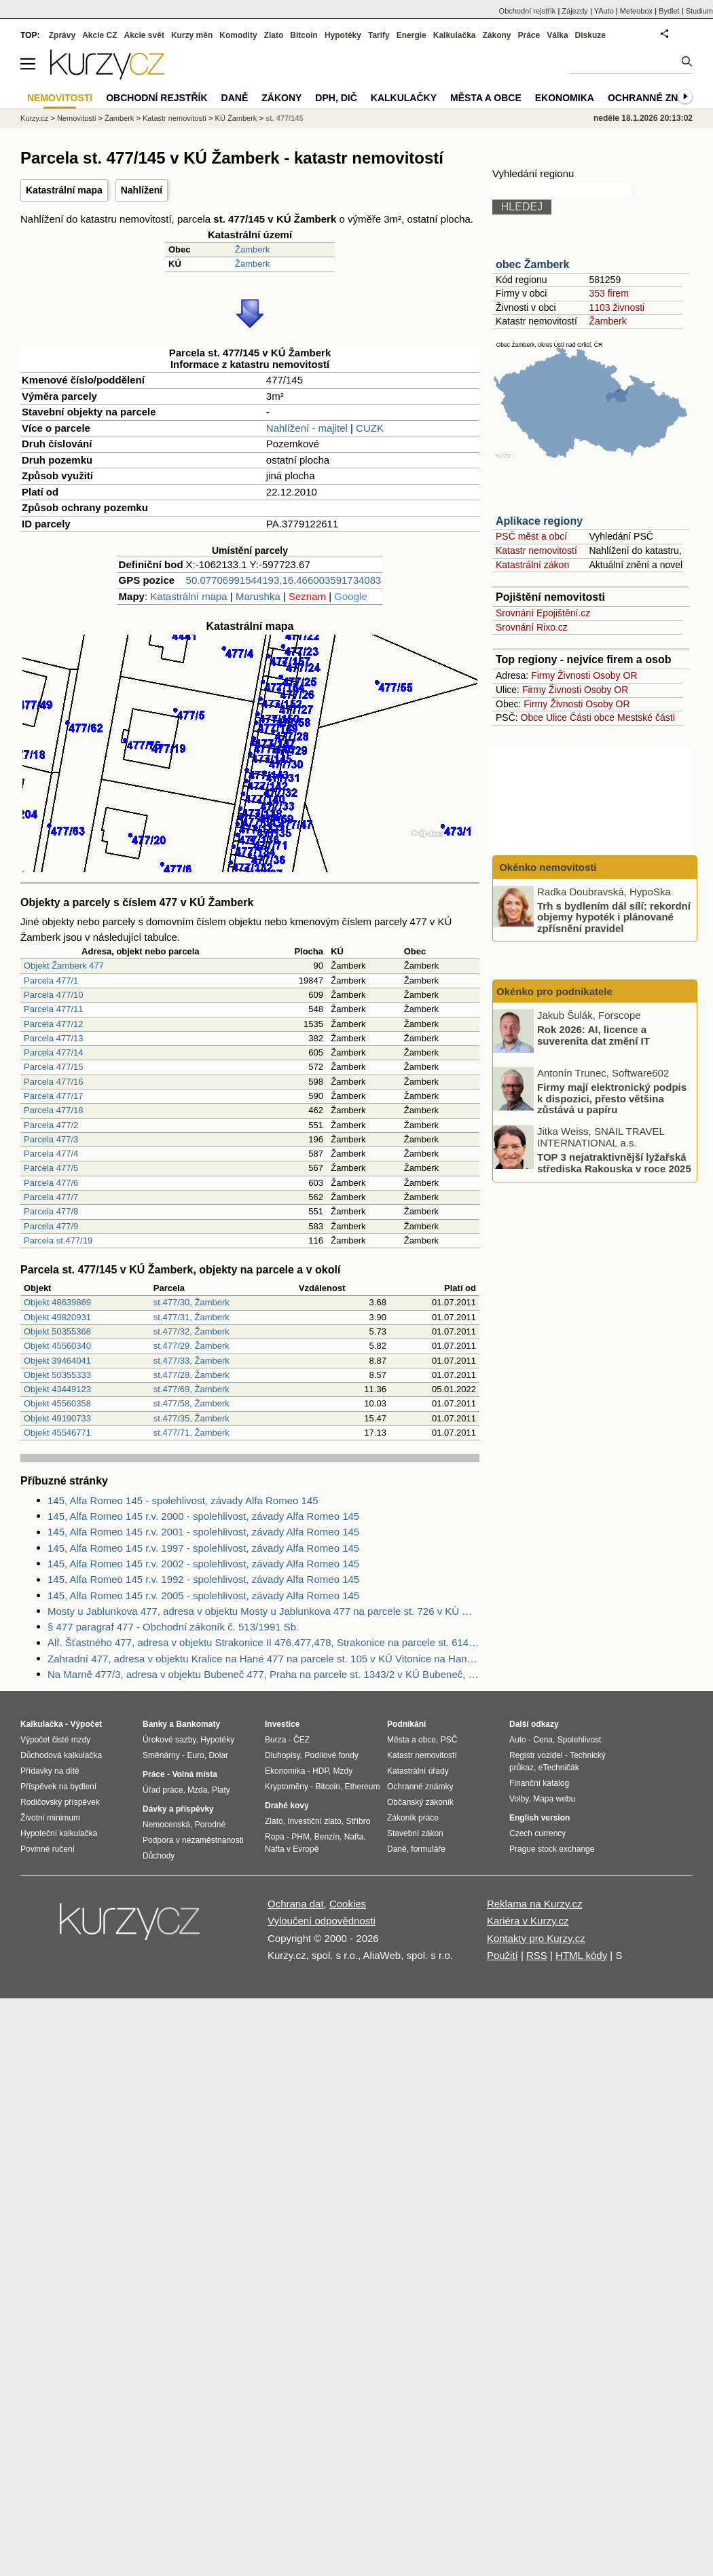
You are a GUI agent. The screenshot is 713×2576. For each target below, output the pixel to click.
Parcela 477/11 (53, 1009)
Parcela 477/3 (51, 1139)
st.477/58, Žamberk (191, 1403)
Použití (502, 1955)
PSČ (449, 1739)
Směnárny (161, 1755)
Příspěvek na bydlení (58, 1786)
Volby (518, 1799)
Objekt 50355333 (57, 1375)
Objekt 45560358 (57, 1403)
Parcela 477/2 (51, 1125)
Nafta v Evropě (291, 1849)
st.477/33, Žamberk (191, 1361)
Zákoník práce (413, 1818)
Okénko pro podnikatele (554, 991)
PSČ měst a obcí (531, 536)
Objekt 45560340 (57, 1346)
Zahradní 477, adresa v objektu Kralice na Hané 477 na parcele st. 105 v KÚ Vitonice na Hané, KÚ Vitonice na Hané (263, 1658)
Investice (282, 1724)
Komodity (238, 35)
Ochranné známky (657, 97)
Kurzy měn (192, 35)
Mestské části (646, 717)
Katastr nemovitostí (536, 550)
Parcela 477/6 (51, 1183)
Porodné (210, 1824)
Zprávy (62, 35)
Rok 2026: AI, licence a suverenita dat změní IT (593, 1035)
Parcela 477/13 (53, 1038)
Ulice (556, 717)
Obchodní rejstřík (527, 11)
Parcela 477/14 (53, 1052)
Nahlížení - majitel (307, 428)
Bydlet (669, 11)
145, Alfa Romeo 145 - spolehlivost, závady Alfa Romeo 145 (183, 1500)
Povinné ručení (47, 1849)
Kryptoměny (286, 1786)
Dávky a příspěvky (178, 1809)
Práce (529, 35)
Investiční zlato (314, 1821)
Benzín (327, 1837)
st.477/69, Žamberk (191, 1389)
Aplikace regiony (539, 521)
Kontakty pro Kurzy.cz (536, 1938)
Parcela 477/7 (51, 1197)
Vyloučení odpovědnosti (322, 1920)
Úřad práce (163, 1790)
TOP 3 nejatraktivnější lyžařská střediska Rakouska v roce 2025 (614, 1162)
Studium (699, 11)
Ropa (275, 1837)
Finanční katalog (539, 1783)
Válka (557, 35)
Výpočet (86, 1724)
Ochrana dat (296, 1903)
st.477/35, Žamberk (191, 1418)
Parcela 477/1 (51, 980)
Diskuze (590, 35)
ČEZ (301, 1739)
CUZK (370, 428)
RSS (536, 1955)
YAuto (604, 11)
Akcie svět (144, 35)
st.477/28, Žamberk (191, 1375)
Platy (221, 1790)
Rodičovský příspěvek (60, 1802)
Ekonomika (564, 97)
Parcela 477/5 (51, 1168)
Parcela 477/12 (53, 1024)
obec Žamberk (532, 264)
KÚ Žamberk (236, 118)
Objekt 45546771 (57, 1432)
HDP (320, 1771)
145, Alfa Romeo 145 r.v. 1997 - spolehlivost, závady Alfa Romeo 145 (203, 1548)
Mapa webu (554, 1799)
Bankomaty (198, 1724)
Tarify (379, 35)
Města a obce (486, 97)
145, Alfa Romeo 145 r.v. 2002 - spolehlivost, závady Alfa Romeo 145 (203, 1563)
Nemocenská (166, 1824)
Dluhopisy (282, 1755)
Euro (195, 1755)
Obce (532, 717)
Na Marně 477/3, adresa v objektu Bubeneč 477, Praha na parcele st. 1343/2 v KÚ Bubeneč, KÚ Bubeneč (263, 1674)
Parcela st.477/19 (58, 1240)
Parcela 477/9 (51, 1226)
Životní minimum (50, 1818)
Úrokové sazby (169, 1739)
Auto (517, 1739)
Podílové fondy (331, 1755)
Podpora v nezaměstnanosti (193, 1840)
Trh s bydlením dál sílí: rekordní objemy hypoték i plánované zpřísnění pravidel (614, 916)
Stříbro (358, 1821)
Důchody (159, 1856)
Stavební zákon (415, 1833)
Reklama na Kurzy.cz (535, 1903)
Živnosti (573, 675)
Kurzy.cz (34, 118)
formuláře (428, 1849)
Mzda (197, 1790)
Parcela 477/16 (53, 1082)
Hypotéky (343, 35)
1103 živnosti (616, 307)
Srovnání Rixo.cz (532, 627)
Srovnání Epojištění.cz (543, 613)
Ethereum (362, 1786)
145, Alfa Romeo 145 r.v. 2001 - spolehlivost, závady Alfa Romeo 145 (203, 1531)
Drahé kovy (287, 1805)
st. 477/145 (285, 118)
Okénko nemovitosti (546, 867)
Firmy (543, 675)
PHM (300, 1837)
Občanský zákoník (420, 1802)
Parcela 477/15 (53, 1067)
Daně (235, 97)
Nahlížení (141, 190)
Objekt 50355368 (57, 1331)
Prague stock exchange (551, 1849)
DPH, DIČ (335, 97)
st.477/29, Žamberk (191, 1346)
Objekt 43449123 (57, 1389)
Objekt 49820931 (57, 1317)
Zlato (274, 35)
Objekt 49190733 (57, 1418)
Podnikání (406, 1724)
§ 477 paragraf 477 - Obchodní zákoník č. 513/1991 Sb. (173, 1626)
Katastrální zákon (532, 564)
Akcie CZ (99, 35)
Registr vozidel (536, 1755)
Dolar (218, 1755)
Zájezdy (575, 11)
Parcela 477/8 (51, 1211)
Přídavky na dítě (49, 1771)
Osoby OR (615, 675)
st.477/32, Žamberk (191, 1331)
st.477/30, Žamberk (191, 1302)
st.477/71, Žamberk (191, 1432)
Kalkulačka (454, 35)
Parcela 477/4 (51, 1154)
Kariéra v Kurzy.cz (528, 1920)
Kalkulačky (404, 97)
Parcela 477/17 (53, 1096)
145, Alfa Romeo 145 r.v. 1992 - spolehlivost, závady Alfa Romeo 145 (203, 1579)
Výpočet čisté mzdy (55, 1739)
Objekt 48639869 (57, 1302)
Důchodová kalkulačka (61, 1755)
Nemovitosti (76, 118)
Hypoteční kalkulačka (58, 1833)
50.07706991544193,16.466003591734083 (284, 580)
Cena (543, 1739)
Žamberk (252, 249)
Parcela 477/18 (53, 1110)
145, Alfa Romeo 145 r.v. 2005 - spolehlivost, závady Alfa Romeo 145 (203, 1595)
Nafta (354, 1837)
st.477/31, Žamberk (191, 1317)
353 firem (608, 293)
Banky (155, 1724)
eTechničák (558, 1767)
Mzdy (343, 1771)
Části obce (592, 717)
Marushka (258, 596)
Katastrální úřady (418, 1771)
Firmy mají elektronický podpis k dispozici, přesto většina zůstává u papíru (612, 1098)
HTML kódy (581, 1955)
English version (539, 1818)
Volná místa (194, 1774)
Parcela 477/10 (53, 995)
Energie (411, 35)
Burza (275, 1739)
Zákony (496, 35)
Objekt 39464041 (57, 1361)
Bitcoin (304, 35)
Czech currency (537, 1833)
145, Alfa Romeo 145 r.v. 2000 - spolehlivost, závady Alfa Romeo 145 (203, 1516)
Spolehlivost (579, 1739)
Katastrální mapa (64, 190)
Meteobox (636, 11)
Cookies (347, 1903)
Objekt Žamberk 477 (64, 965)
